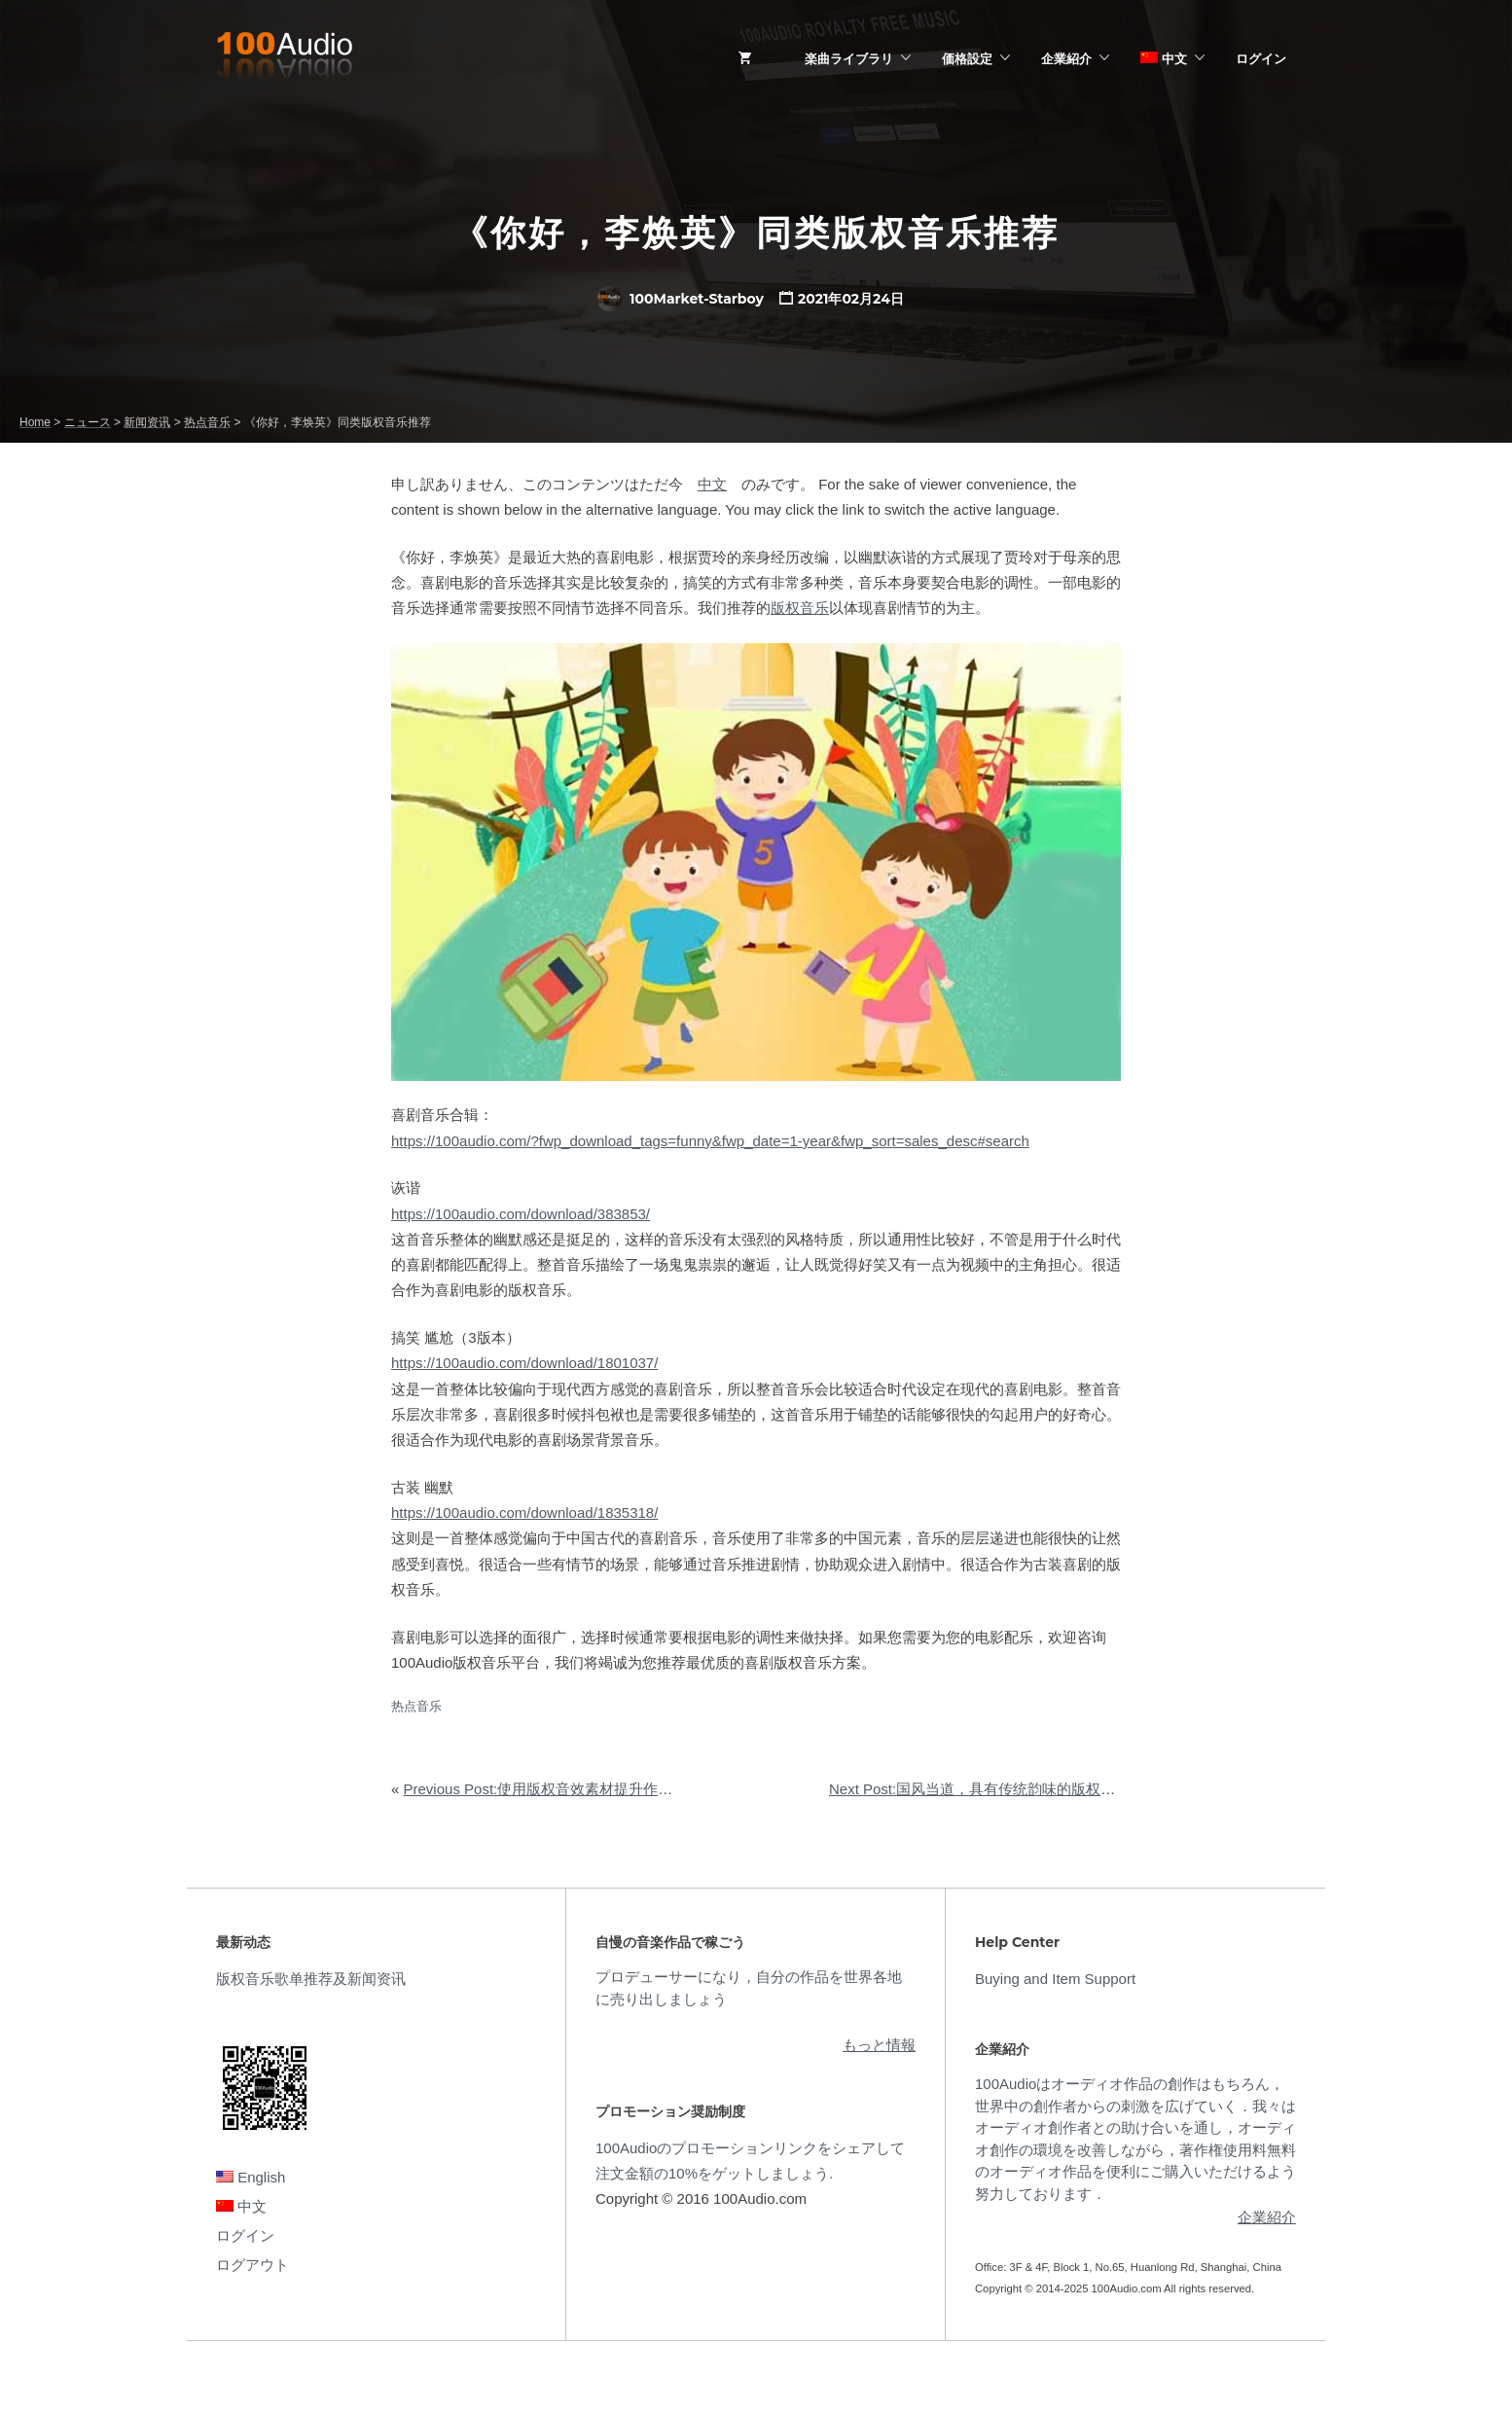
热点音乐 (416, 1706)
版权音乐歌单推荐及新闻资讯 (311, 1978)
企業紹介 (1066, 58)
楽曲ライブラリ (849, 58)
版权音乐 (800, 607)
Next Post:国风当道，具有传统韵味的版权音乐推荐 (994, 1789)
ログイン (1261, 58)
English (250, 2177)
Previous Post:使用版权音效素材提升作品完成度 (560, 1789)
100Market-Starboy (680, 298)
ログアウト (252, 2264)
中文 (1163, 58)
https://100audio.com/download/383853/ (520, 1214)
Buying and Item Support (1055, 1978)
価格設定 (967, 58)
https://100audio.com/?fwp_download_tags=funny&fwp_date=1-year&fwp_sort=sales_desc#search (710, 1141)
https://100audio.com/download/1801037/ (524, 1362)
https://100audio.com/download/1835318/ (524, 1512)
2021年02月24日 (851, 298)
